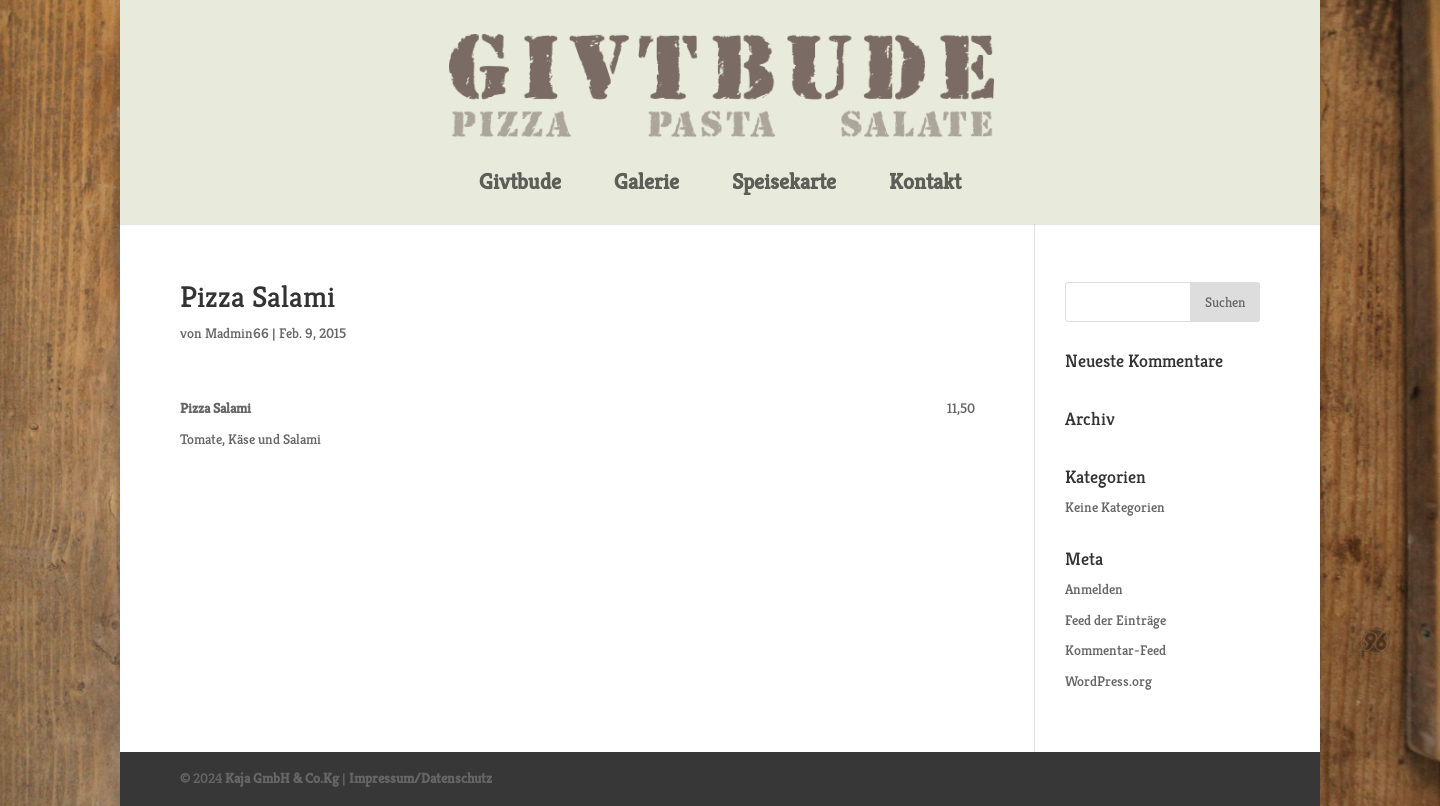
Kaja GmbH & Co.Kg (282, 778)
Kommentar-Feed (1115, 650)
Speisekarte (784, 183)
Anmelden (1094, 589)
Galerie (646, 183)
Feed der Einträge (1115, 620)
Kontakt (925, 183)
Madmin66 (237, 333)
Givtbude (520, 183)
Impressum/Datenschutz (420, 778)
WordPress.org (1108, 681)
